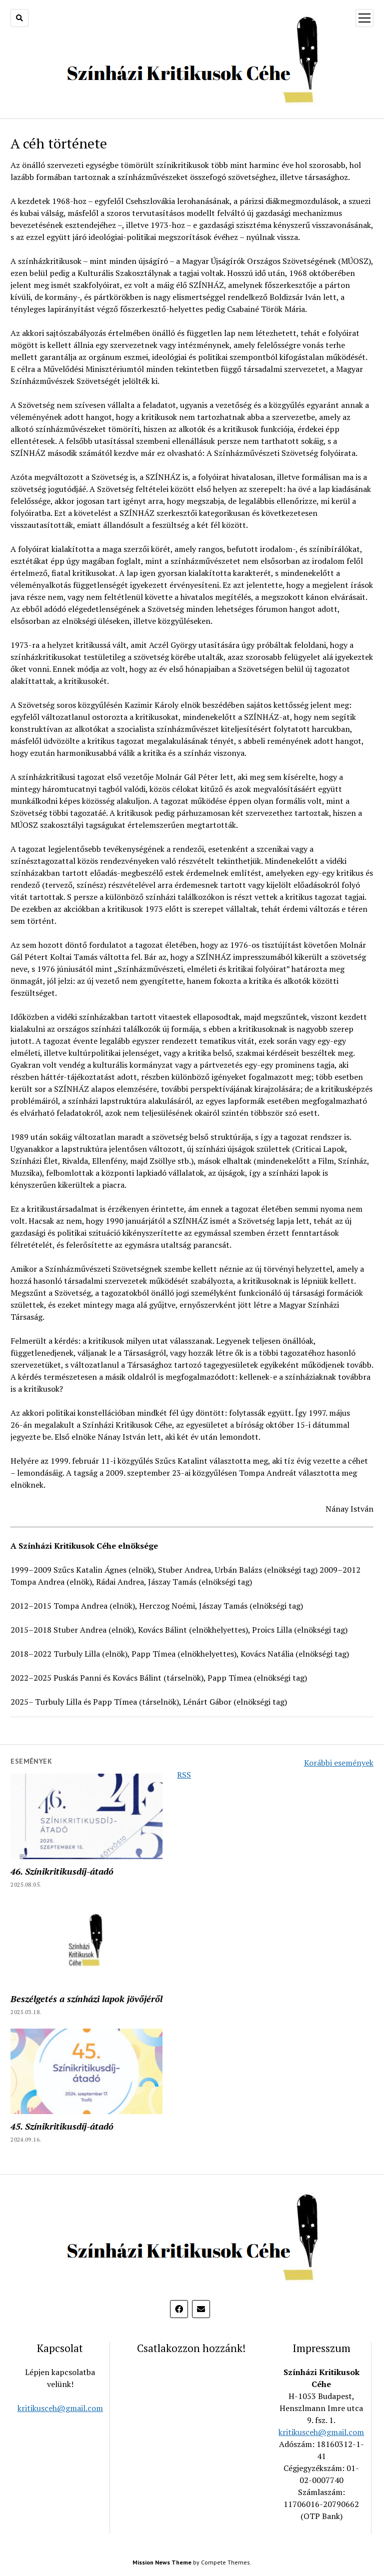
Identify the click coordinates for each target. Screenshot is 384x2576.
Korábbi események (339, 1762)
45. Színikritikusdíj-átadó (62, 2126)
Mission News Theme (162, 2562)
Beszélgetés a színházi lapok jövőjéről (86, 1999)
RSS (184, 1774)
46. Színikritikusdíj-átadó (62, 1871)
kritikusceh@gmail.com (60, 2408)
